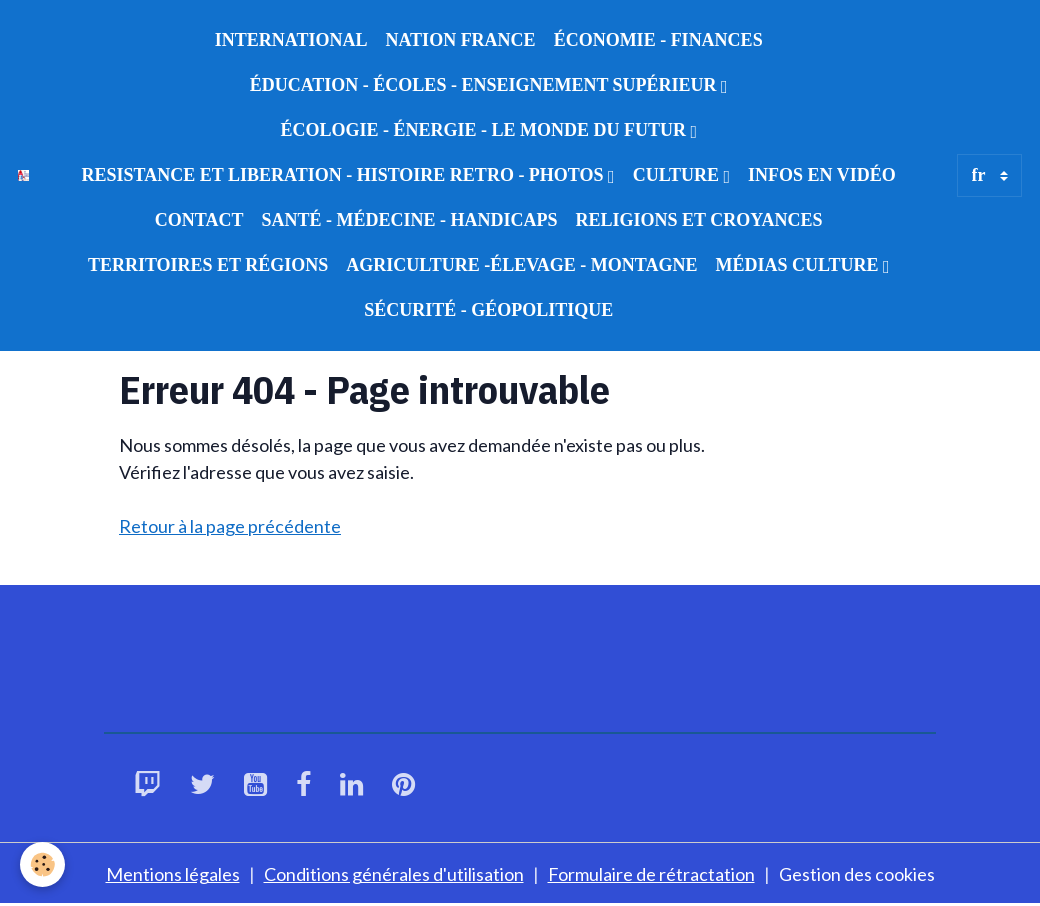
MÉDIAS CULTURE (799, 265)
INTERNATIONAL (291, 40)
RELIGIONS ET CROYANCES (699, 220)
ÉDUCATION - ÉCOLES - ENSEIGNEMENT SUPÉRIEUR (485, 85)
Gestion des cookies (857, 874)
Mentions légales (173, 874)
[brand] (23, 175)
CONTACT (199, 220)
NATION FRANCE (460, 40)
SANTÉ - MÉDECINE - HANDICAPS (409, 220)
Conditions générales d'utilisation (394, 874)
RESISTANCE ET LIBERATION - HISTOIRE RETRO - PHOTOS (345, 175)
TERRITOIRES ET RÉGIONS (208, 265)
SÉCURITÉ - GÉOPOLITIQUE (488, 310)
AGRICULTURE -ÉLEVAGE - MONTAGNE (521, 265)
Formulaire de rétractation (651, 874)
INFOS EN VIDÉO (822, 175)
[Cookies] (42, 864)
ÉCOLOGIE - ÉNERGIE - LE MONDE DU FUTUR (485, 130)
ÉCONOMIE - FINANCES (658, 40)
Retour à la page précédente (230, 526)
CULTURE (678, 175)
